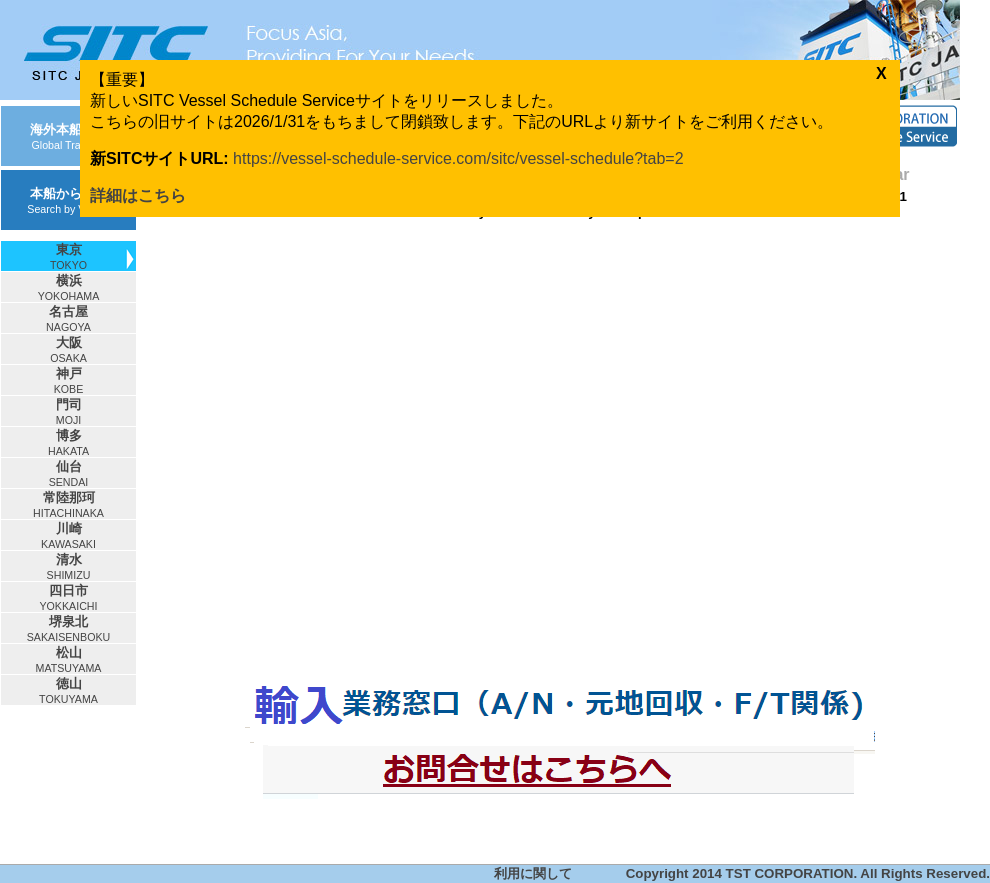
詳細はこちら (138, 195)
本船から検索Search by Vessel (68, 200)
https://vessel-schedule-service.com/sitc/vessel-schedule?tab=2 (458, 158)
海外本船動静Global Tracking (69, 136)
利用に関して (533, 873)
